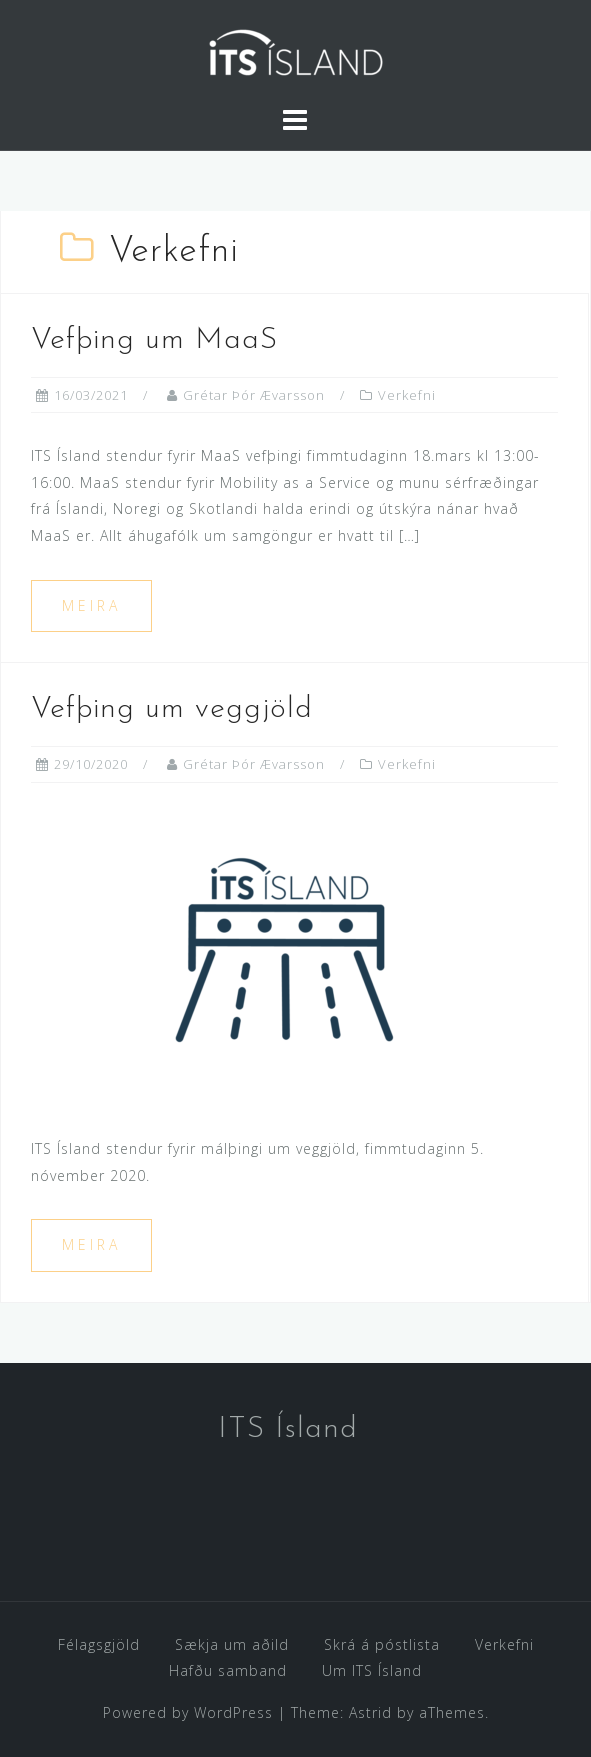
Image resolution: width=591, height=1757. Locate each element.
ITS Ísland (288, 1429)
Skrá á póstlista (382, 1644)
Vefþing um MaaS (154, 340)
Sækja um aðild (232, 1644)
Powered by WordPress (188, 1712)
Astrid (370, 1712)
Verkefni (407, 395)
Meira (91, 605)
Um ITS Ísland (372, 1670)
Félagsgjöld (99, 1644)
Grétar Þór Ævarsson (254, 395)
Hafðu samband (228, 1670)
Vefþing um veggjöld (172, 709)
